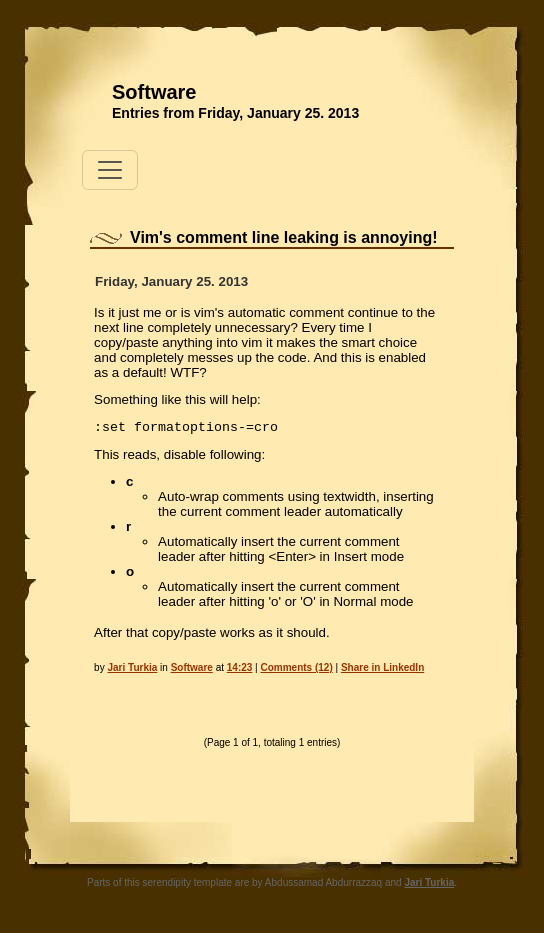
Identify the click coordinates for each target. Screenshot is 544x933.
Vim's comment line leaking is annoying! (284, 237)
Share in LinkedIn (382, 667)
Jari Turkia (132, 667)
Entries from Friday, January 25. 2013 (235, 113)
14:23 (240, 667)
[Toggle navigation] (110, 170)
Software (154, 92)
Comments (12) (297, 667)
